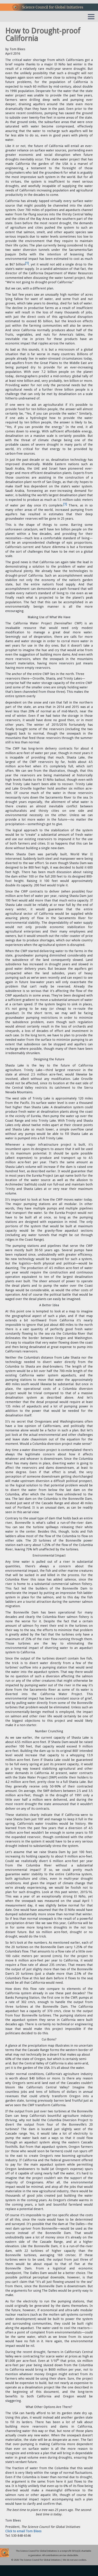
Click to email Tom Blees (23, 2531)
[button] (91, 16)
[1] (27, 263)
